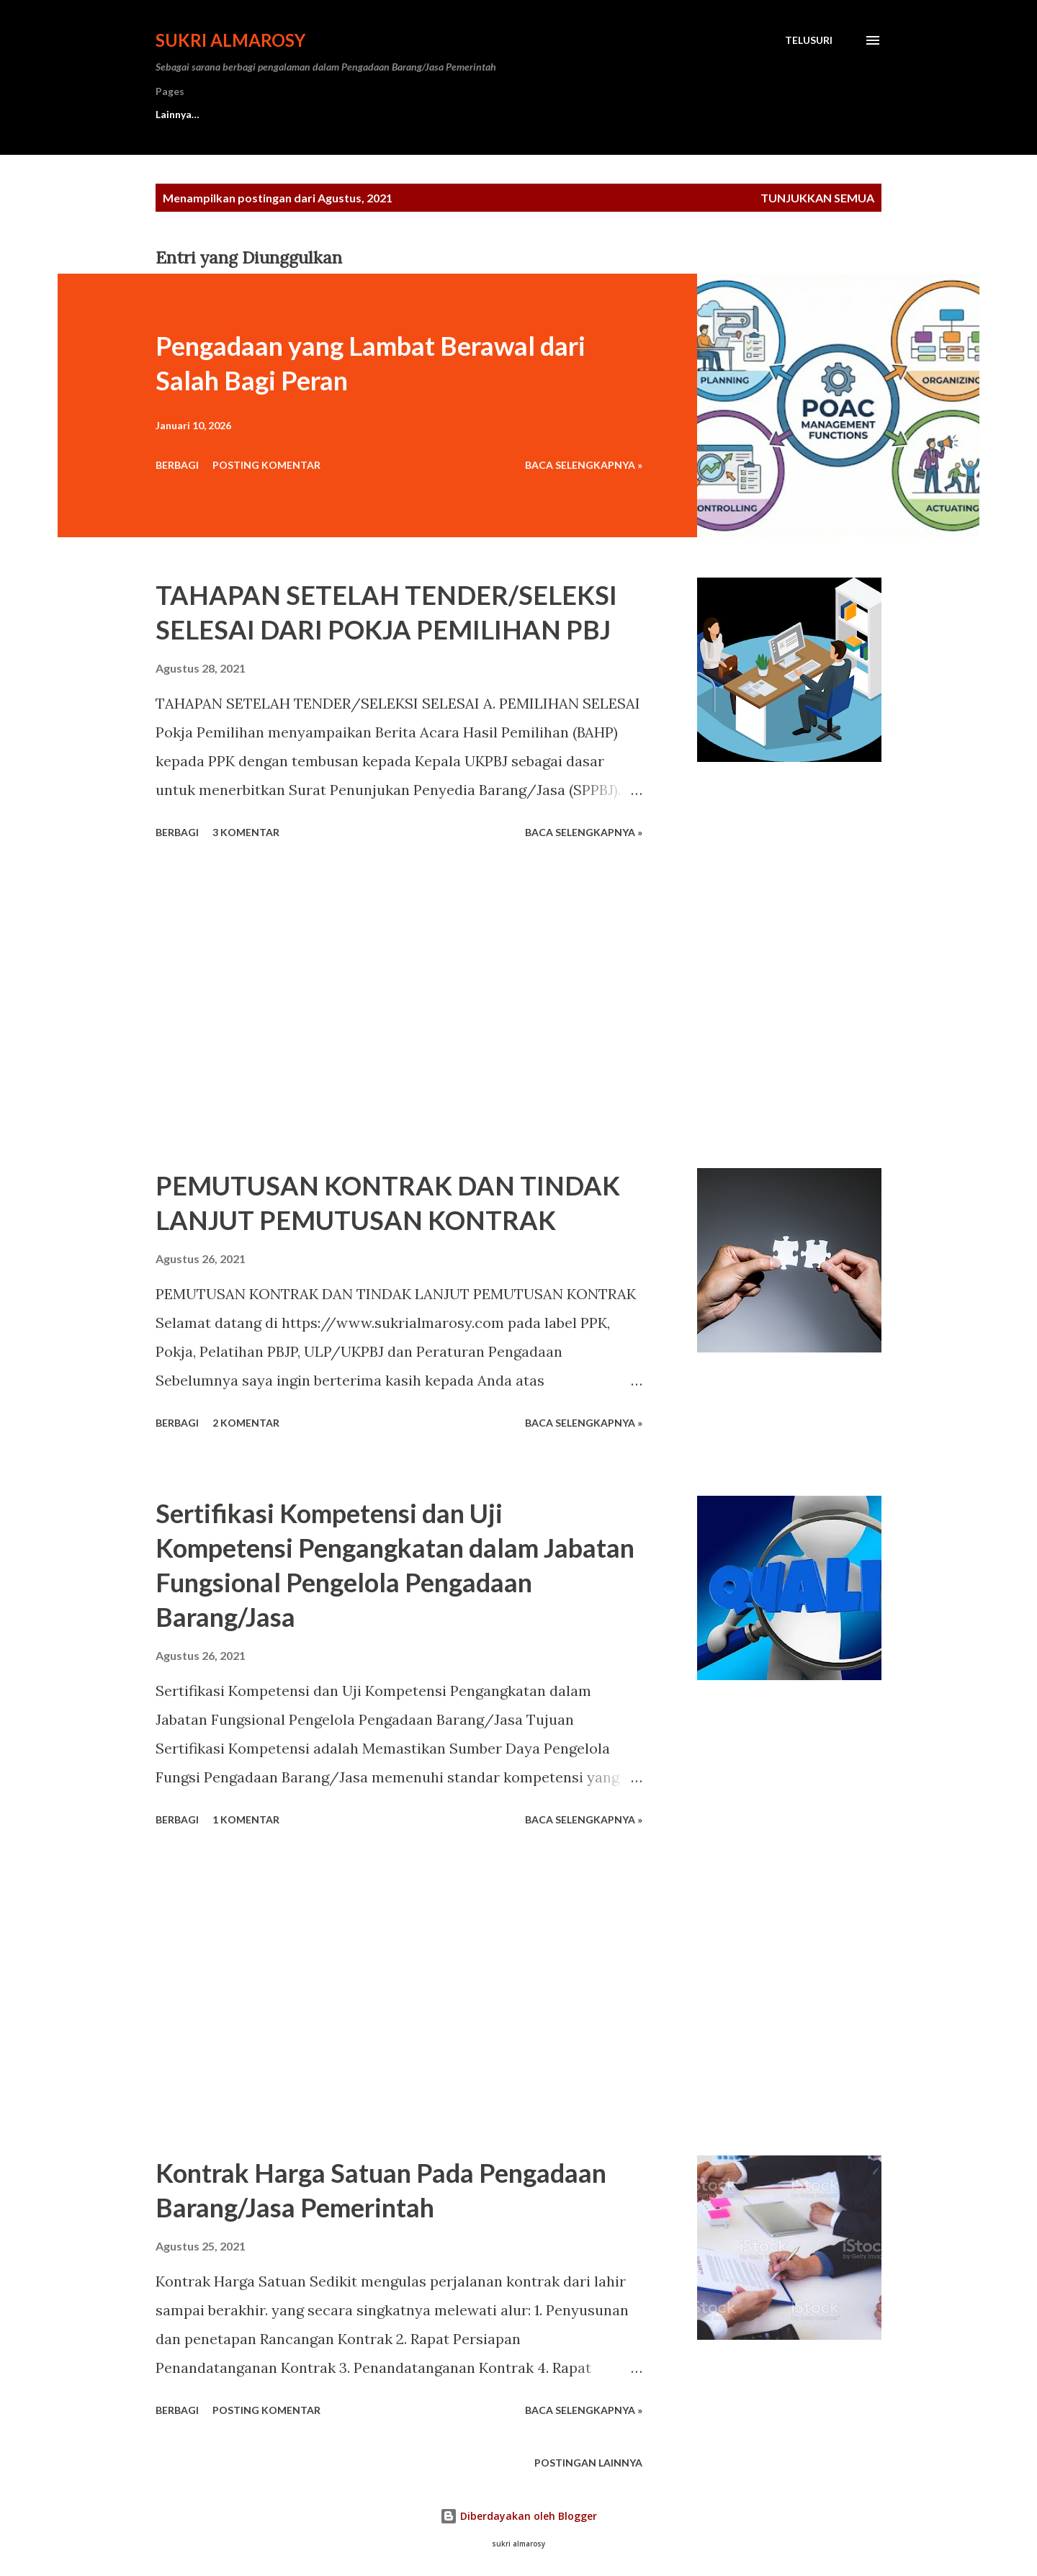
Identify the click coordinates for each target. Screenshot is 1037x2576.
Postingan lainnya (588, 2462)
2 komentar (245, 1423)
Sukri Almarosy (230, 40)
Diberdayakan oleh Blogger (518, 2516)
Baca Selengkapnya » (583, 465)
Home (170, 114)
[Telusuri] (808, 40)
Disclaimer (439, 114)
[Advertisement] (399, 1006)
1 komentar (245, 1819)
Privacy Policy (540, 114)
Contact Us (254, 114)
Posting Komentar (266, 465)
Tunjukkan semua (817, 198)
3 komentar (245, 832)
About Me (348, 114)
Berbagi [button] (177, 465)
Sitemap (635, 114)
